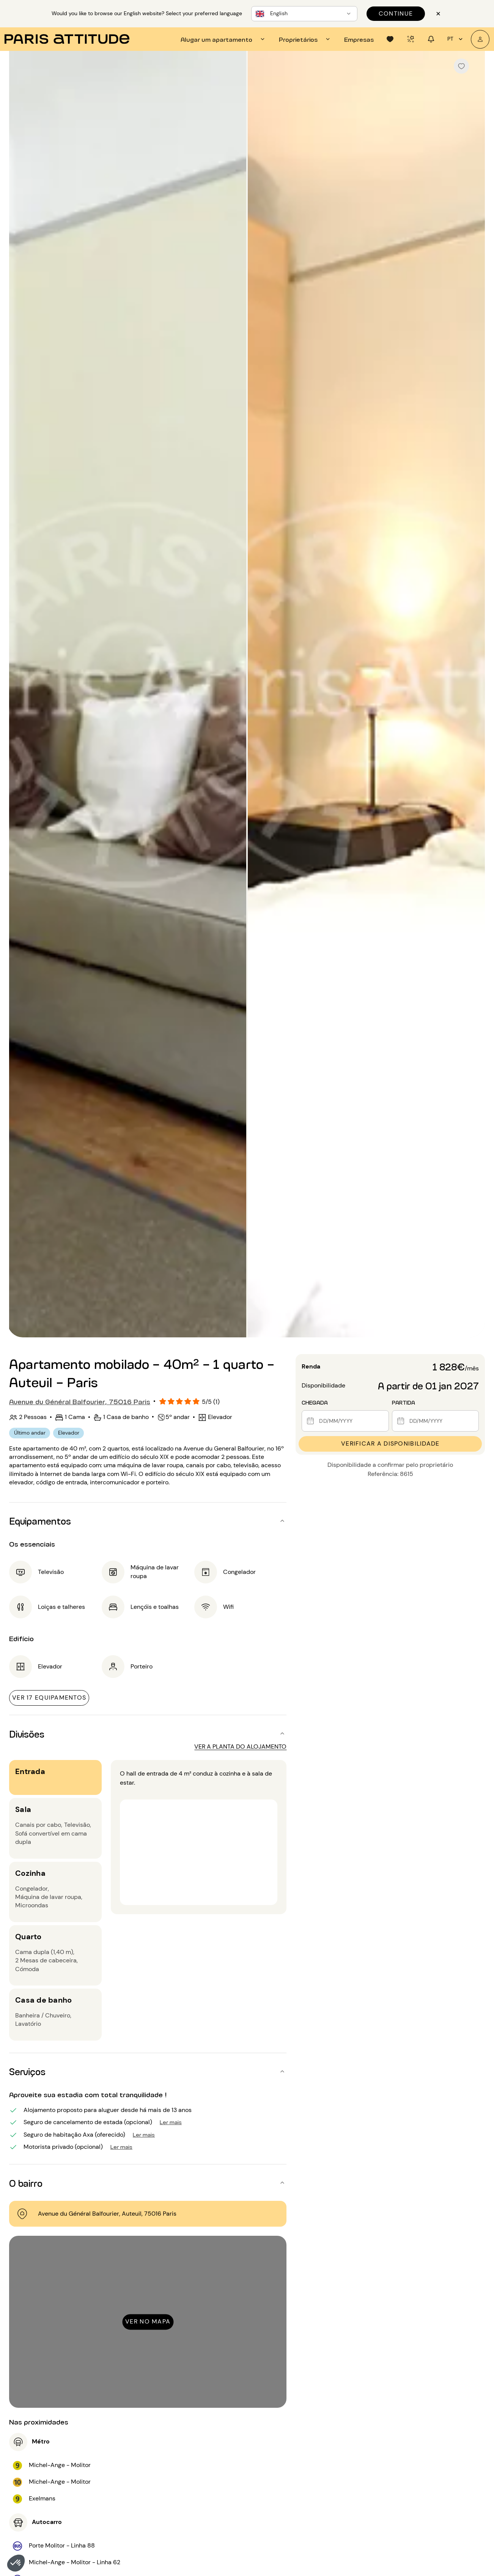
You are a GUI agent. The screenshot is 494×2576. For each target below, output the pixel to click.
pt (456, 39)
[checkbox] (461, 66)
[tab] (224, 39)
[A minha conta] (480, 39)
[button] (16, 2563)
